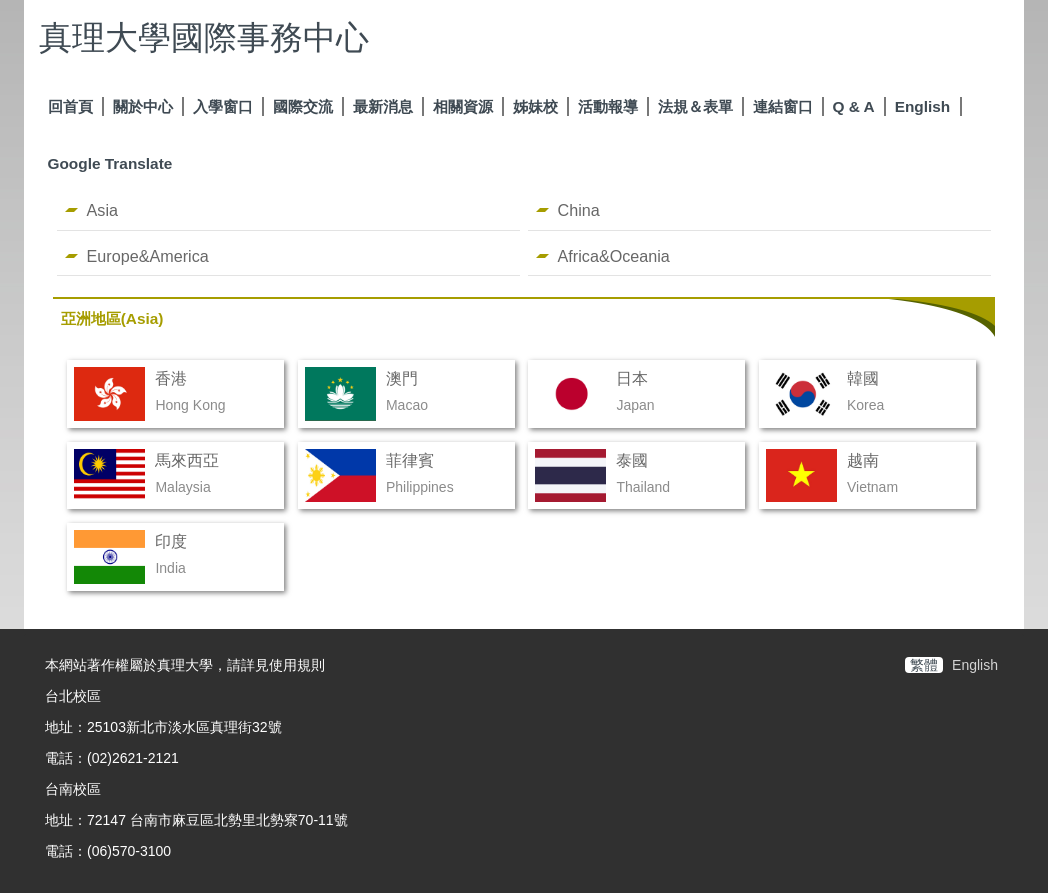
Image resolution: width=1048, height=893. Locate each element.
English (923, 106)
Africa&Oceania (614, 256)
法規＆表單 (695, 106)
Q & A (854, 106)
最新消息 (383, 106)
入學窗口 (223, 106)
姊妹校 (535, 106)
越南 (863, 460)
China (579, 210)
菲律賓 (410, 460)
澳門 (402, 378)
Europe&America (148, 256)
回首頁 (70, 106)
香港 (171, 378)
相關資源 (463, 106)
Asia (102, 210)
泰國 (632, 460)
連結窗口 (783, 106)
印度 (171, 541)
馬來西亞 (187, 460)
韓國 (863, 378)
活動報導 (608, 106)
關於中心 (143, 106)
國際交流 (303, 106)
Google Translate (110, 163)
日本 (632, 378)
